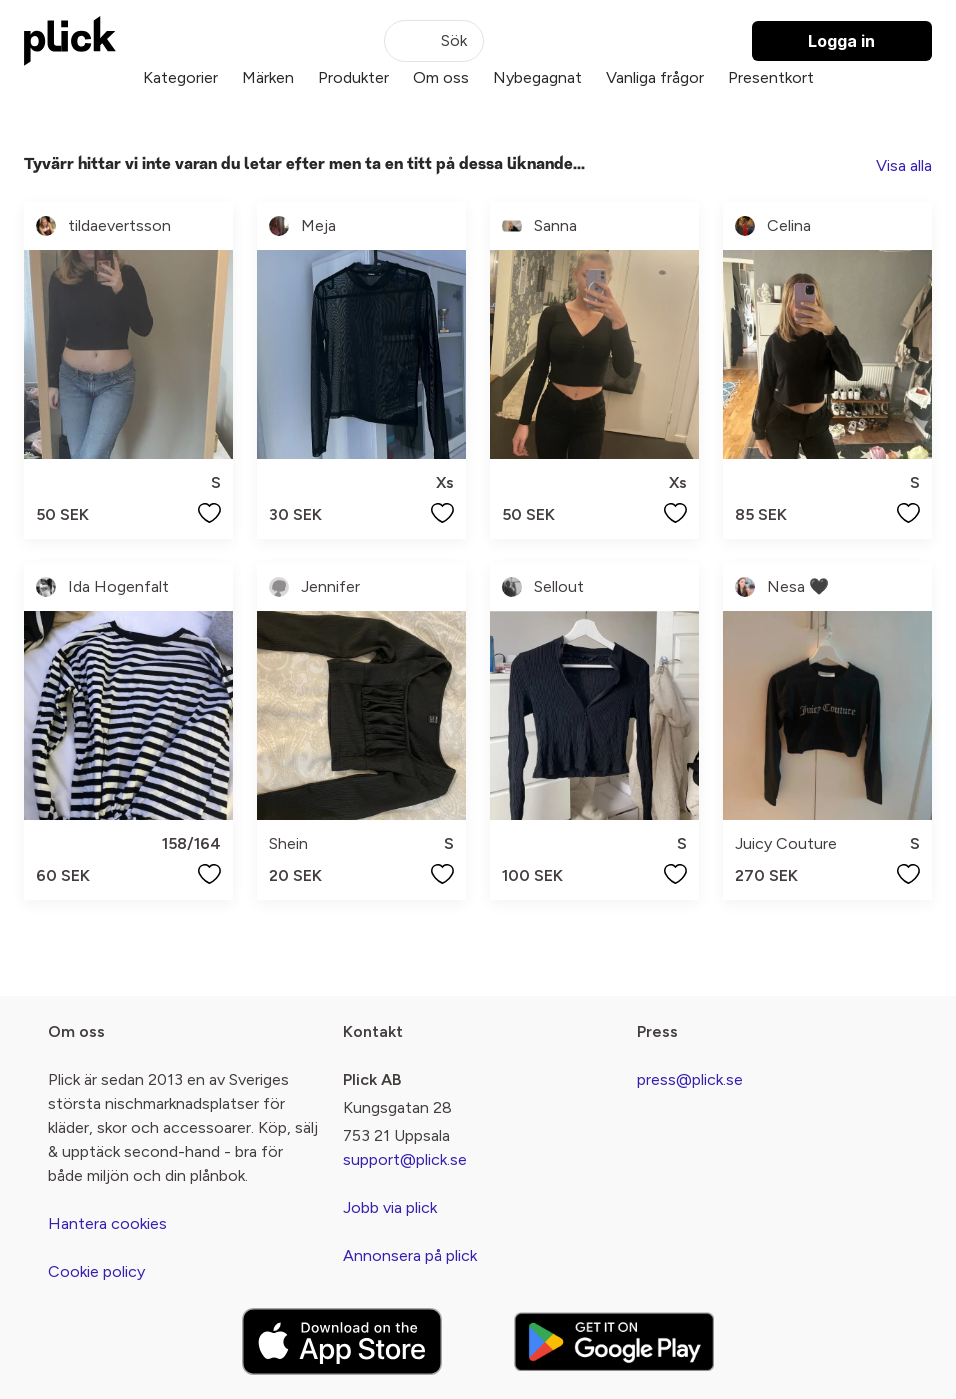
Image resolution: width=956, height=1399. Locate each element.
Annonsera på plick (410, 1255)
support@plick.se (405, 1159)
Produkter (353, 77)
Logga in (841, 41)
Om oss (441, 77)
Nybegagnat (537, 77)
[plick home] (70, 41)
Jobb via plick (390, 1207)
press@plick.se (690, 1079)
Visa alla (904, 165)
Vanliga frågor (655, 77)
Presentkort (771, 77)
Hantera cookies (107, 1223)
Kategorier (180, 77)
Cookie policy (96, 1271)
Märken (268, 77)
